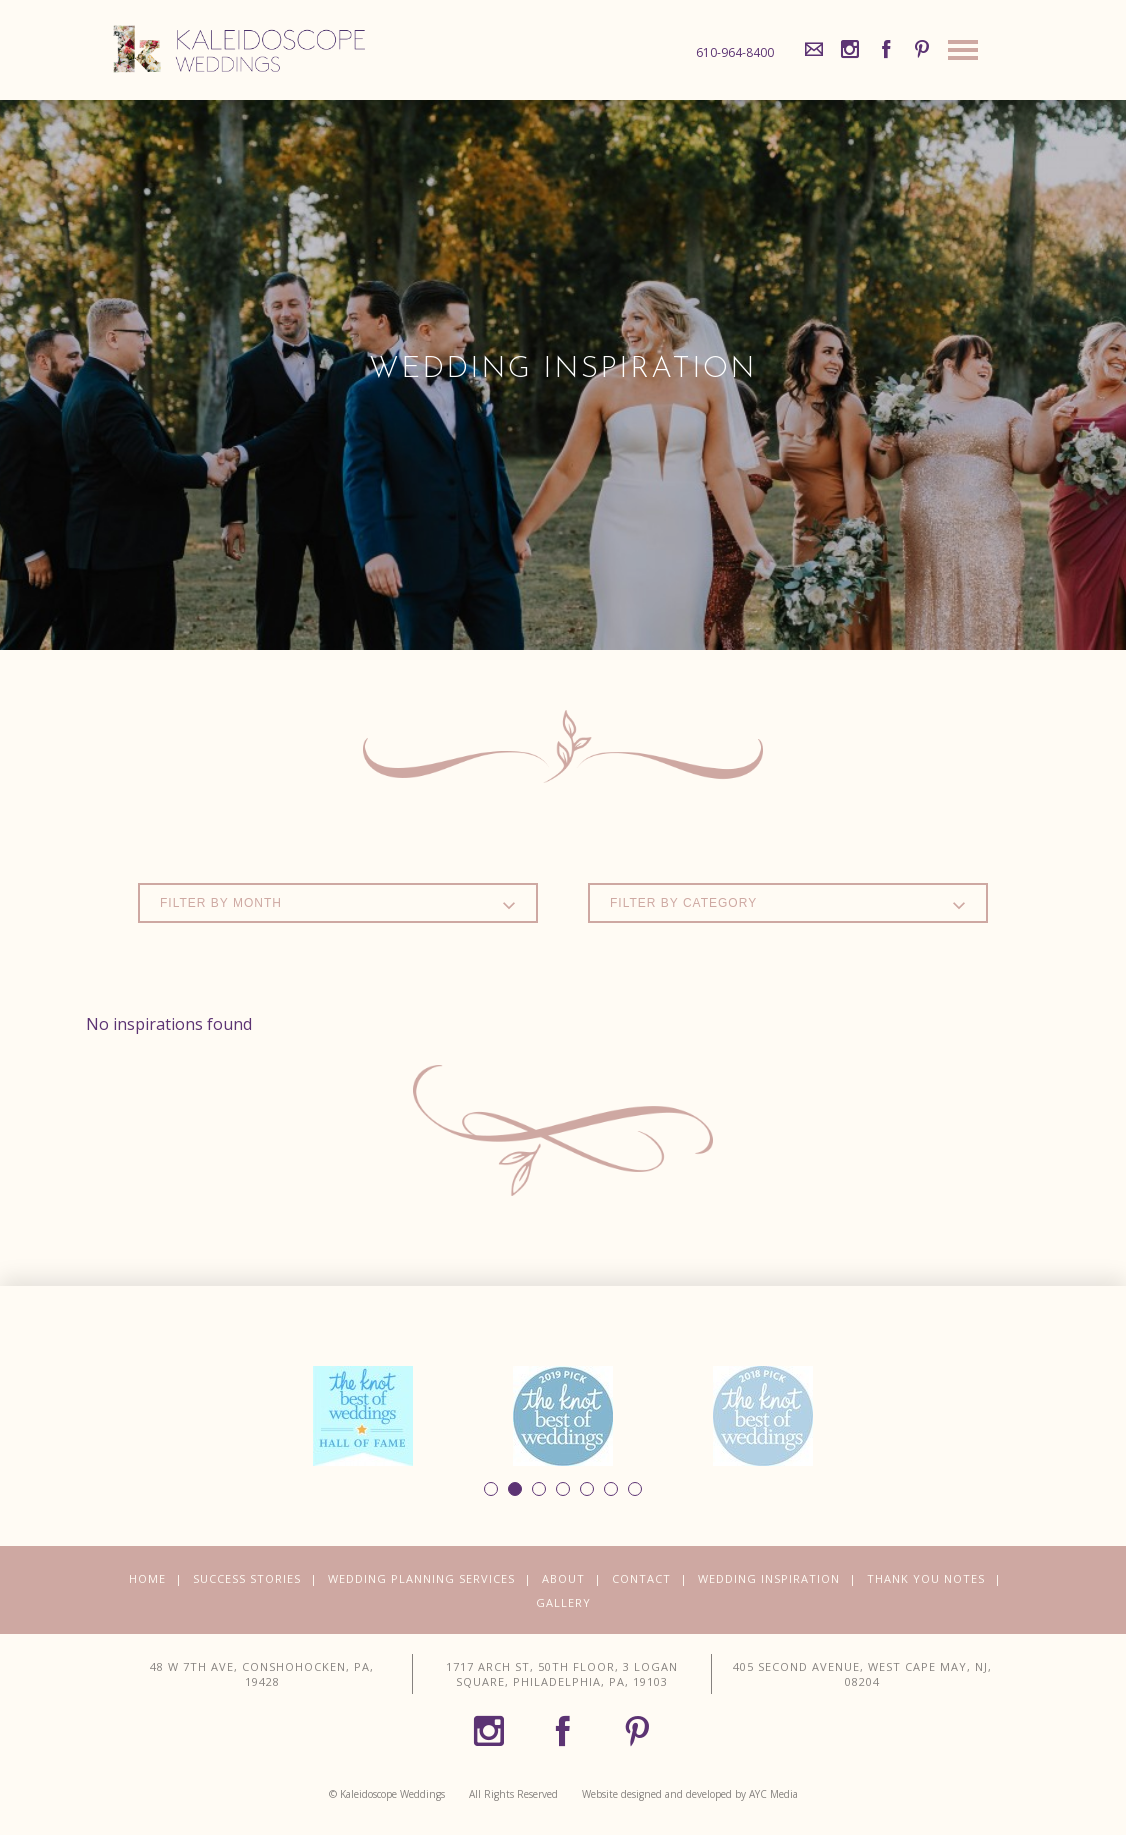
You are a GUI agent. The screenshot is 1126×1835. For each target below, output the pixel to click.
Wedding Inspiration (769, 1578)
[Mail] (814, 50)
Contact (641, 1578)
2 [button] (515, 1489)
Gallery (563, 1602)
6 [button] (611, 1489)
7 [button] (635, 1489)
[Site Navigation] (963, 55)
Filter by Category (788, 904)
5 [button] (587, 1489)
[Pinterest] (922, 50)
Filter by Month (338, 904)
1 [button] (491, 1489)
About (563, 1578)
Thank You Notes (926, 1578)
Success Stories (247, 1578)
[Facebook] (886, 50)
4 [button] (563, 1489)
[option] (363, 1416)
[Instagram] (850, 50)
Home (147, 1578)
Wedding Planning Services (421, 1578)
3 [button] (539, 1489)
